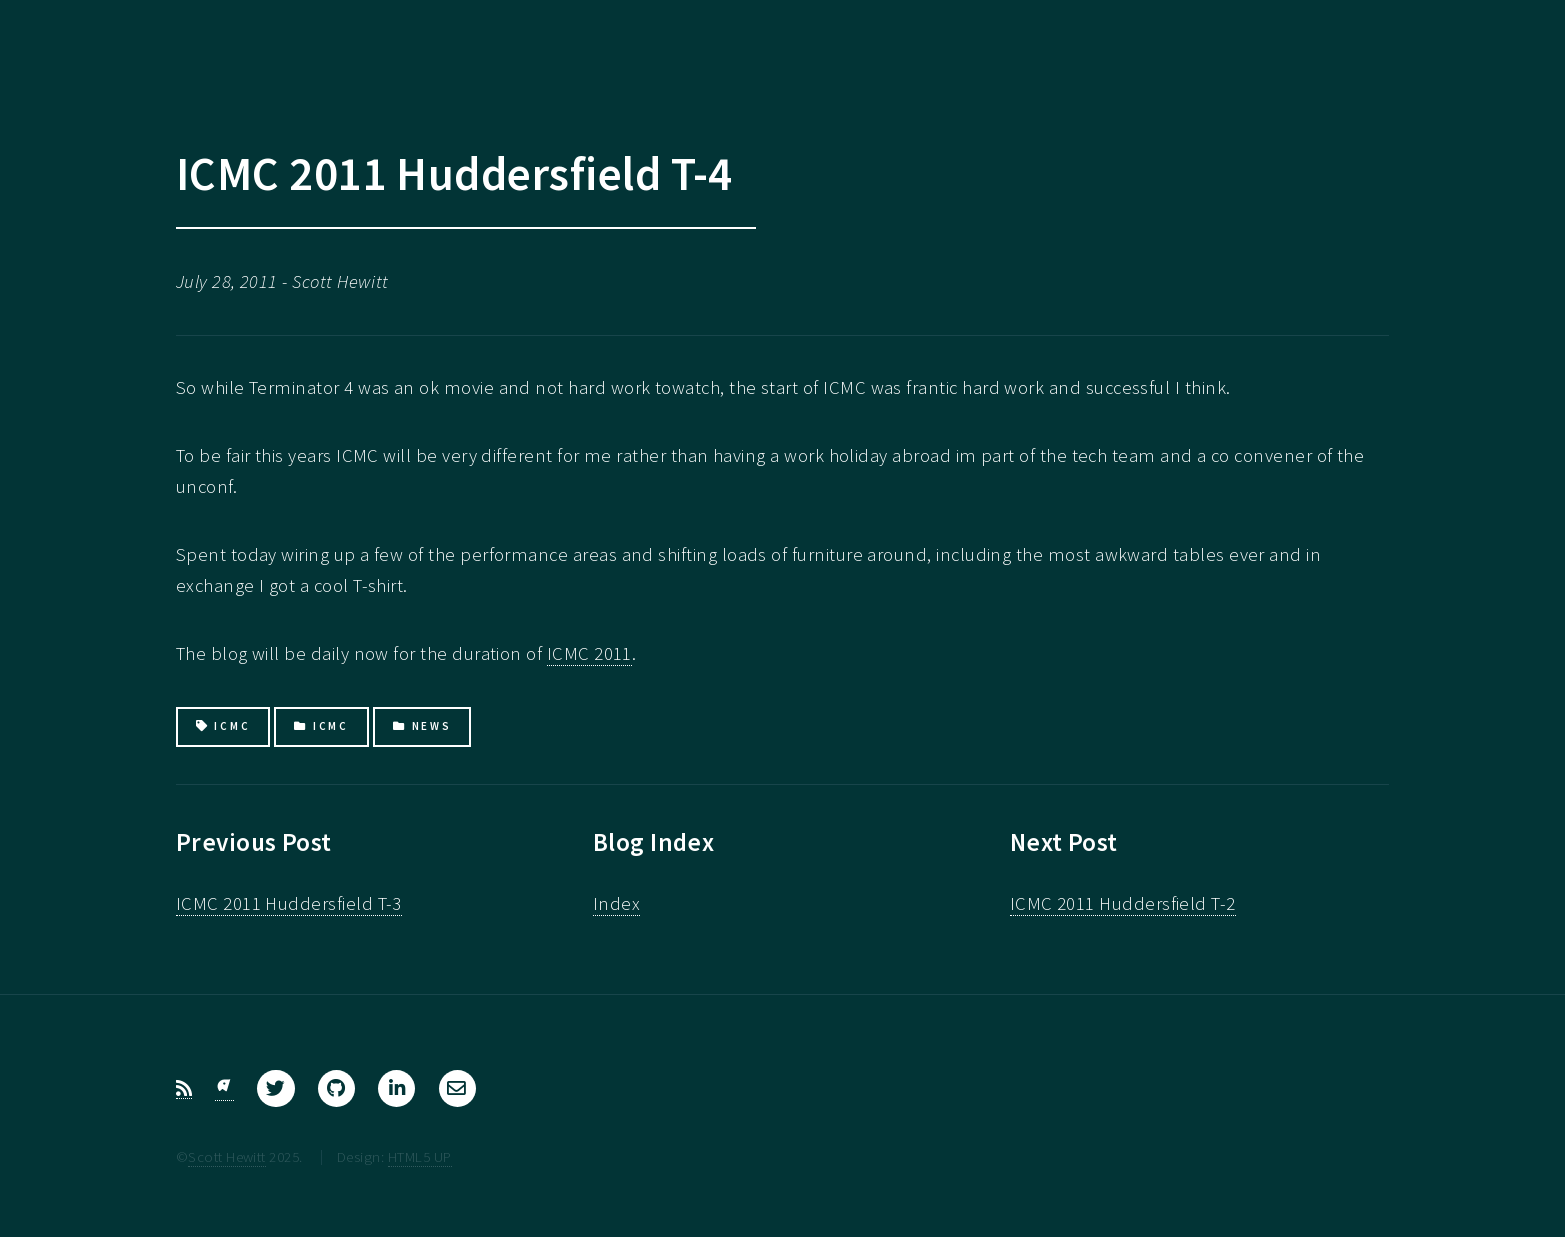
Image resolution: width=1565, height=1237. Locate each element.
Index (616, 903)
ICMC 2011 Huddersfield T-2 (1123, 903)
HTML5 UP (420, 1156)
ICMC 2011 (589, 653)
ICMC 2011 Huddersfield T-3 (289, 903)
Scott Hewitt (227, 1156)
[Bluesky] (224, 1089)
